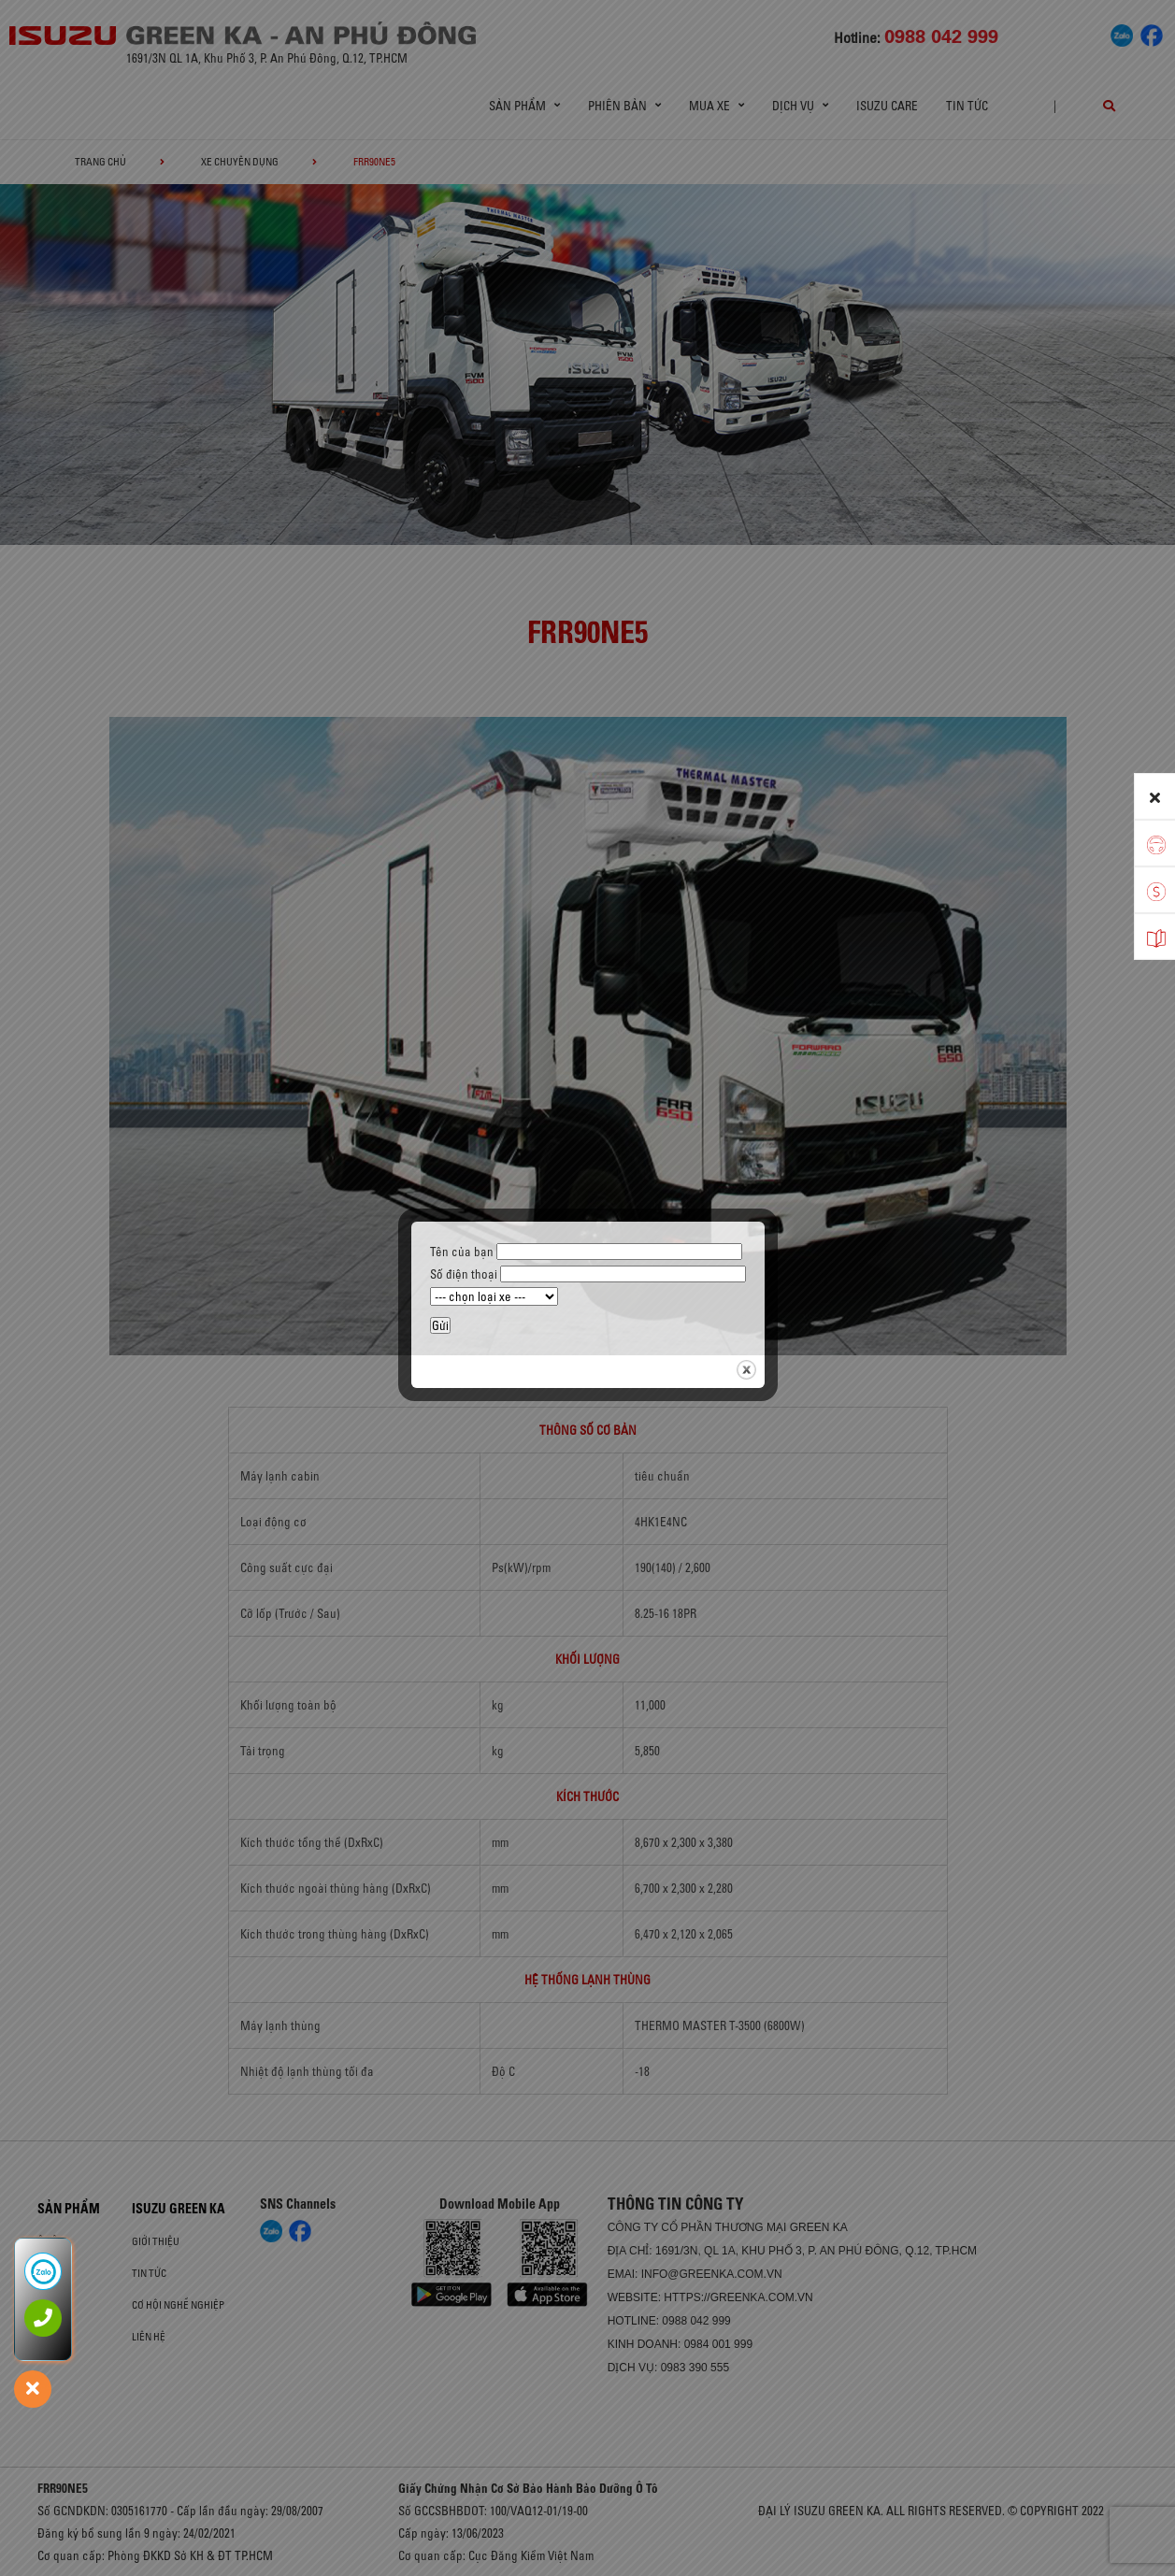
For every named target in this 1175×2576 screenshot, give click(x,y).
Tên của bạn (586, 1251)
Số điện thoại (588, 1274)
